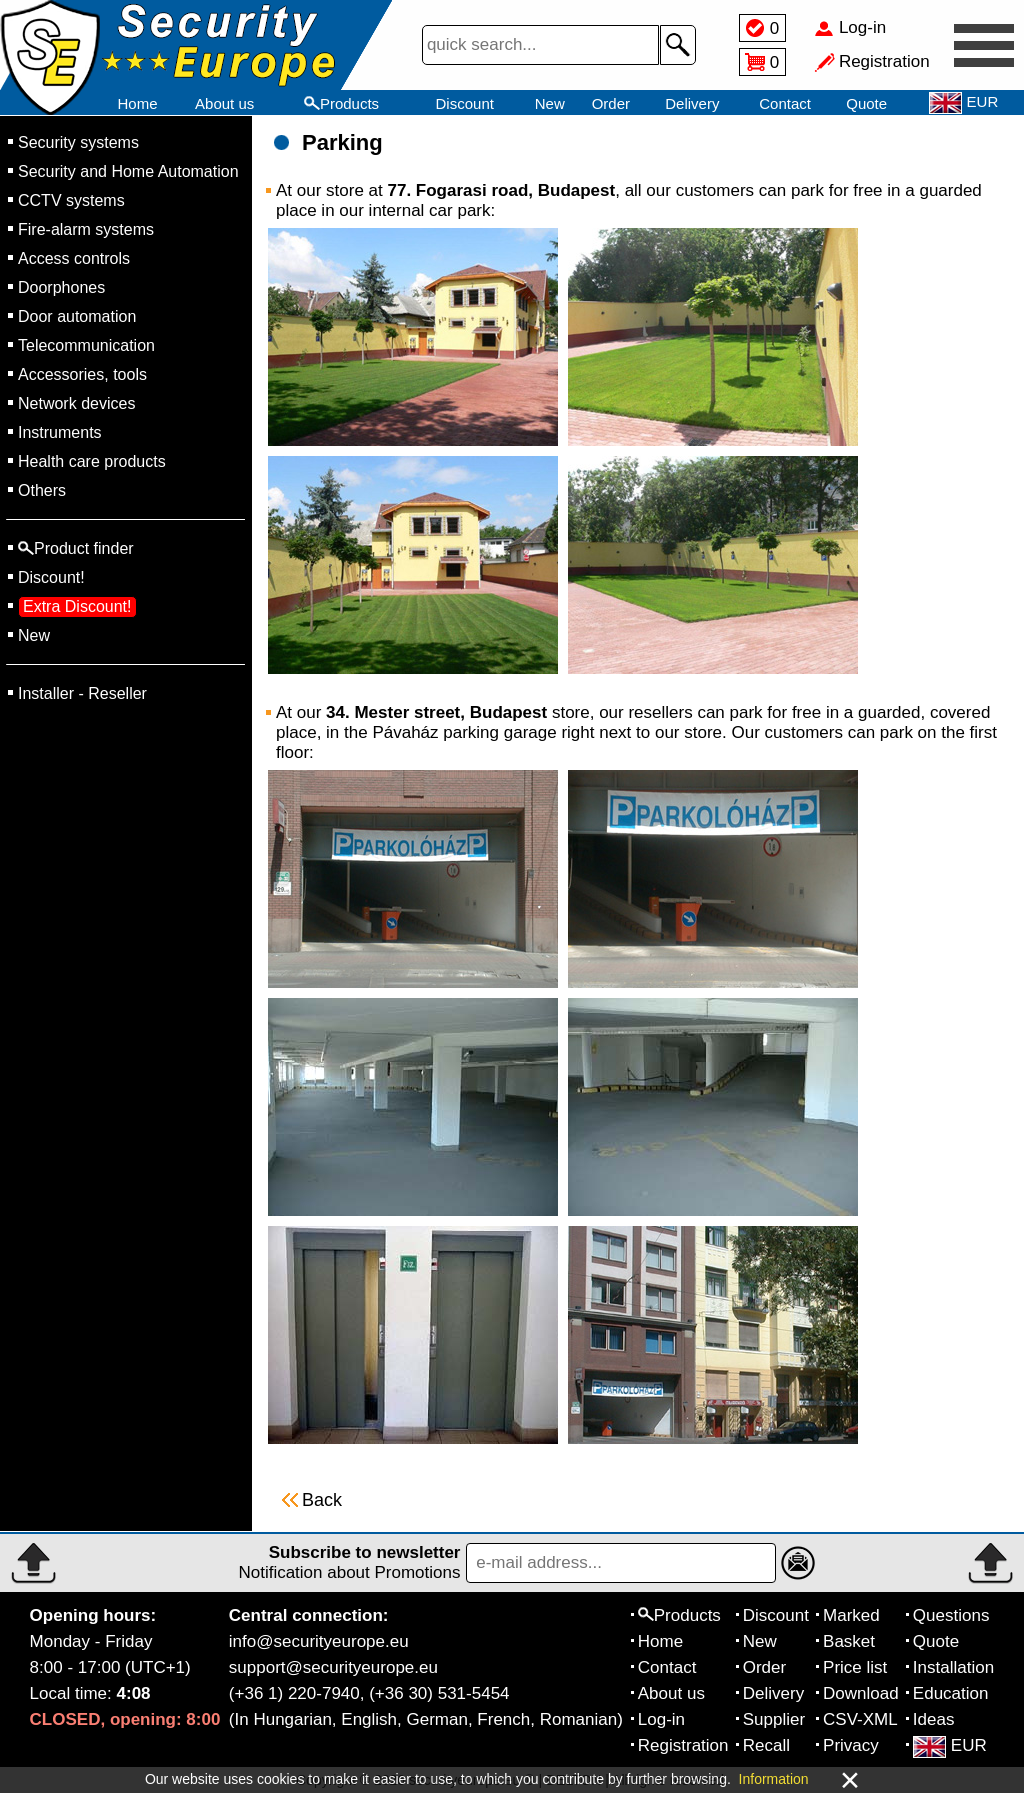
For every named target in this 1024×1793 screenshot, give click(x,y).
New (550, 103)
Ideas (934, 1719)
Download (861, 1693)
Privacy (851, 1745)
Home (137, 103)
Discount (465, 103)
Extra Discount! (77, 606)
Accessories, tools (82, 374)
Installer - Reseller (82, 693)
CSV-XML (860, 1719)
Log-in (661, 1719)
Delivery (692, 103)
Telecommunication (86, 345)
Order (611, 103)
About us (224, 103)
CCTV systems (71, 200)
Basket (849, 1641)
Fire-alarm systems (86, 229)
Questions (951, 1615)
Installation (953, 1667)
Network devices (76, 403)
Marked (851, 1615)
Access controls (74, 258)
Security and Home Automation (128, 171)
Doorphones (61, 287)
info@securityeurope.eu (319, 1641)
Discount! (51, 577)
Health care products (92, 461)
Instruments (60, 432)
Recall (766, 1745)
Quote (866, 103)
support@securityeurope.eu (333, 1667)
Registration (683, 1745)
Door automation (77, 316)
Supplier (774, 1719)
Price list (855, 1667)
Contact (785, 103)
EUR (950, 1745)
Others (42, 490)
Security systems (78, 142)
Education (951, 1693)
